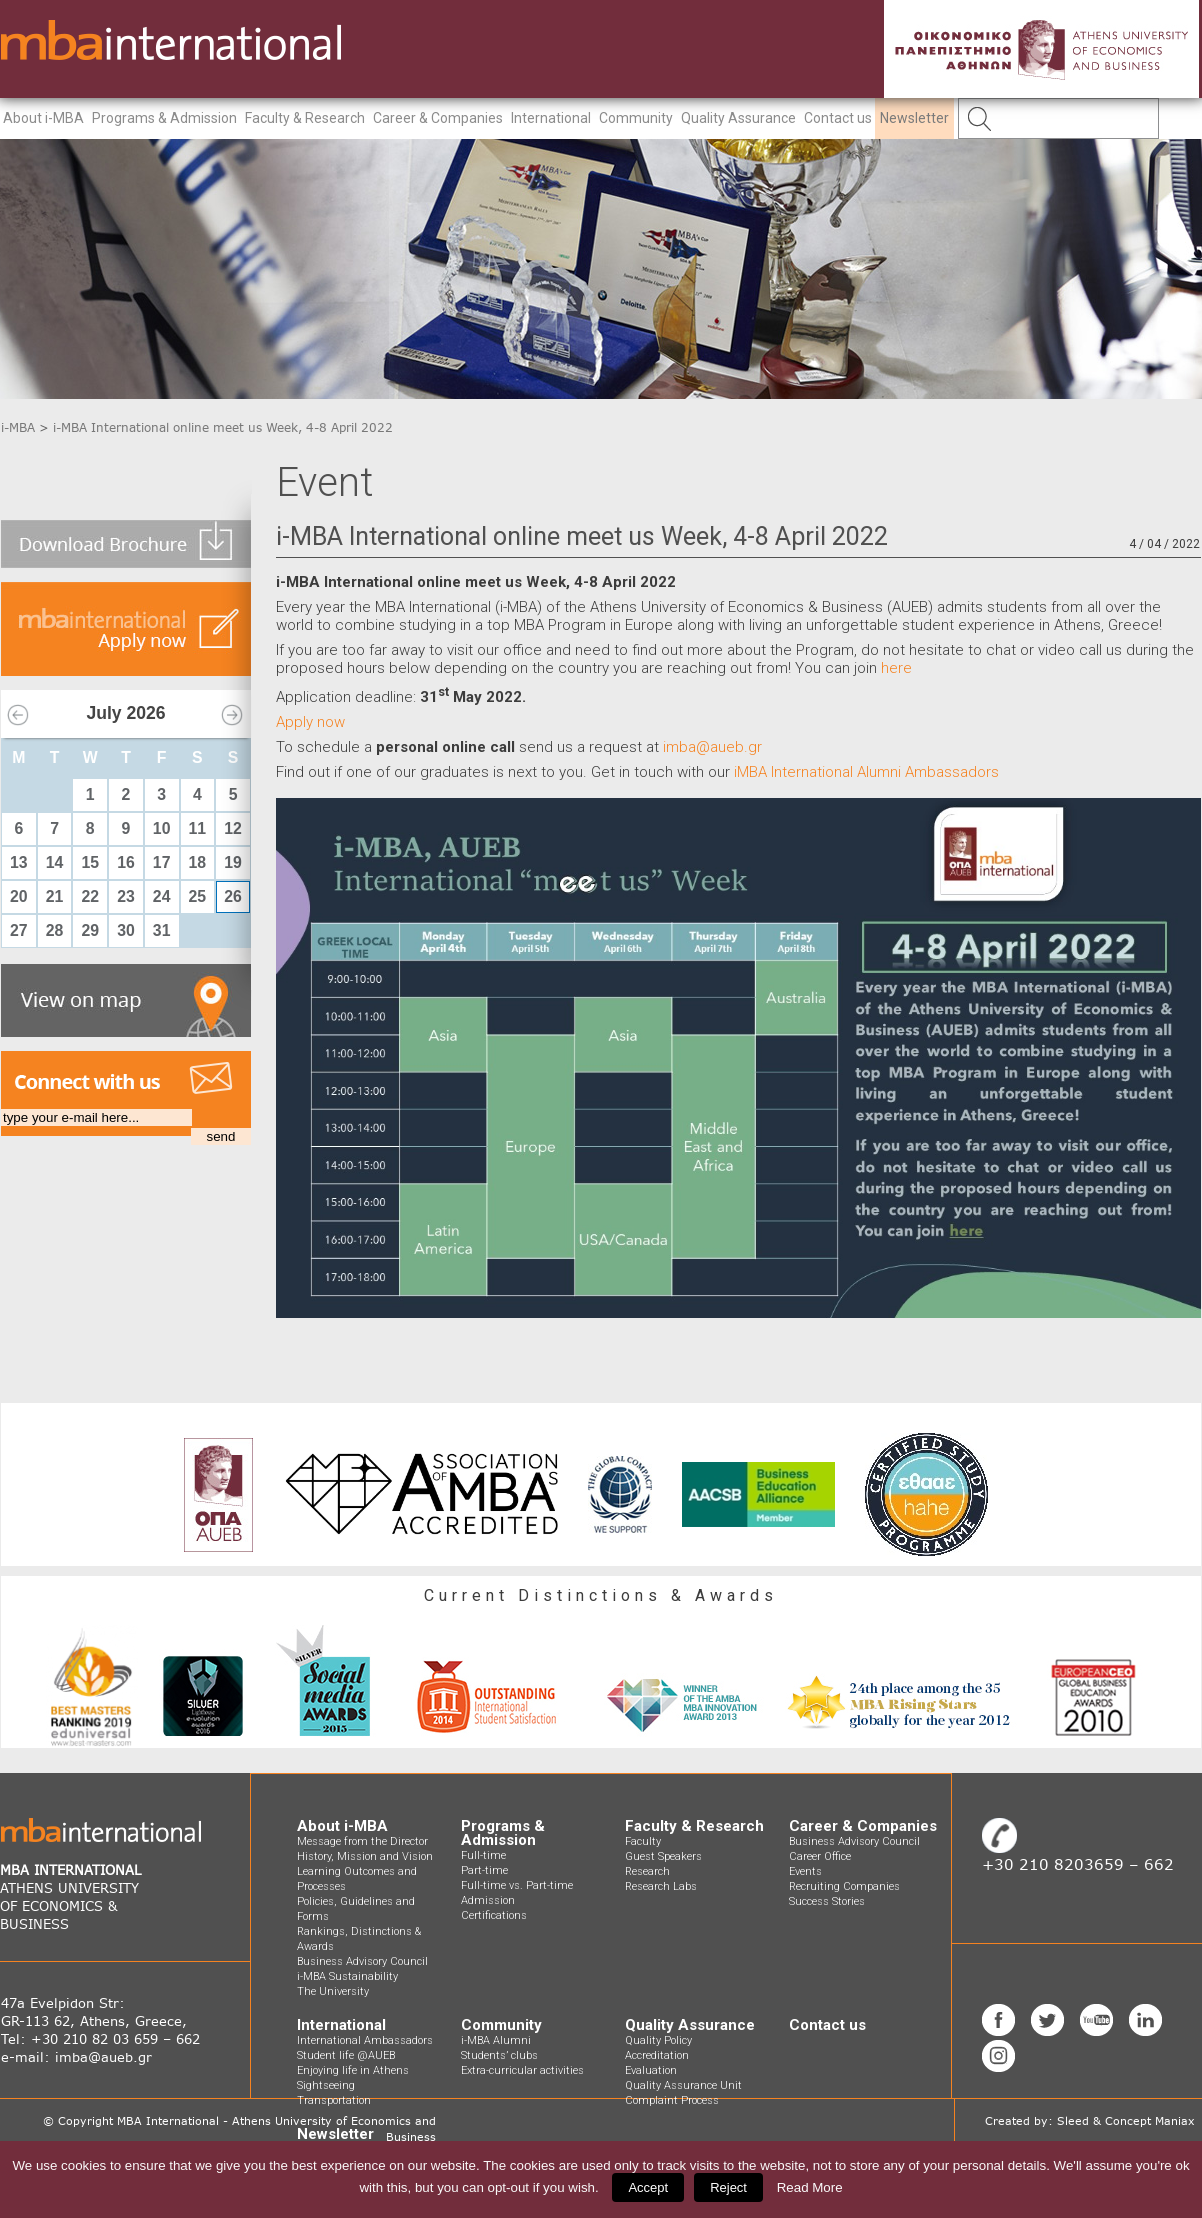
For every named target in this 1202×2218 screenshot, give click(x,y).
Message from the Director (362, 1841)
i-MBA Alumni (496, 2040)
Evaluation (651, 2070)
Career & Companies (438, 118)
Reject (728, 2187)
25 (198, 896)
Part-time (484, 1870)
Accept (648, 2187)
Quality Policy (658, 2040)
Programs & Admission (164, 118)
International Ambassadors (365, 2040)
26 (233, 896)
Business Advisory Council (362, 1961)
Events (805, 1871)
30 (126, 930)
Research (647, 1871)
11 (198, 828)
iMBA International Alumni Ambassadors (866, 772)
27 (19, 930)
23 (126, 896)
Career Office (820, 1856)
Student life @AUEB (346, 2055)
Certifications (494, 1915)
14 (55, 862)
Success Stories (827, 1901)
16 (126, 862)
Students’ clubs (499, 2055)
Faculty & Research (305, 118)
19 (233, 862)
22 (90, 896)
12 (233, 828)
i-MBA (18, 427)
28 (55, 930)
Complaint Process (672, 2100)
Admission (488, 1900)
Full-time (483, 1855)
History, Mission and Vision (365, 1856)
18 (198, 862)
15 (90, 862)
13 (19, 862)
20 (19, 896)
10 (162, 828)
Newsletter (914, 118)
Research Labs (661, 1886)
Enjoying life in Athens (353, 2070)
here (896, 668)
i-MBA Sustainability (347, 1976)
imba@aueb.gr (712, 747)
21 (55, 896)
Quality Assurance (738, 118)
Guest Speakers (663, 1856)
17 (162, 862)
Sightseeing (326, 2085)
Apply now (310, 722)
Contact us (838, 118)
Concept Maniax (1150, 2121)
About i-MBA (43, 118)
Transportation (334, 2100)
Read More (810, 2187)
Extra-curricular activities (522, 2070)
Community (636, 118)
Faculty (643, 1841)
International (551, 118)
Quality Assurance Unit (683, 2085)
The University (333, 1991)
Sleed (1073, 2121)
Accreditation (657, 2055)
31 (162, 930)
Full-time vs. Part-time (517, 1885)
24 (162, 896)
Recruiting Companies (844, 1886)
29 (90, 930)
